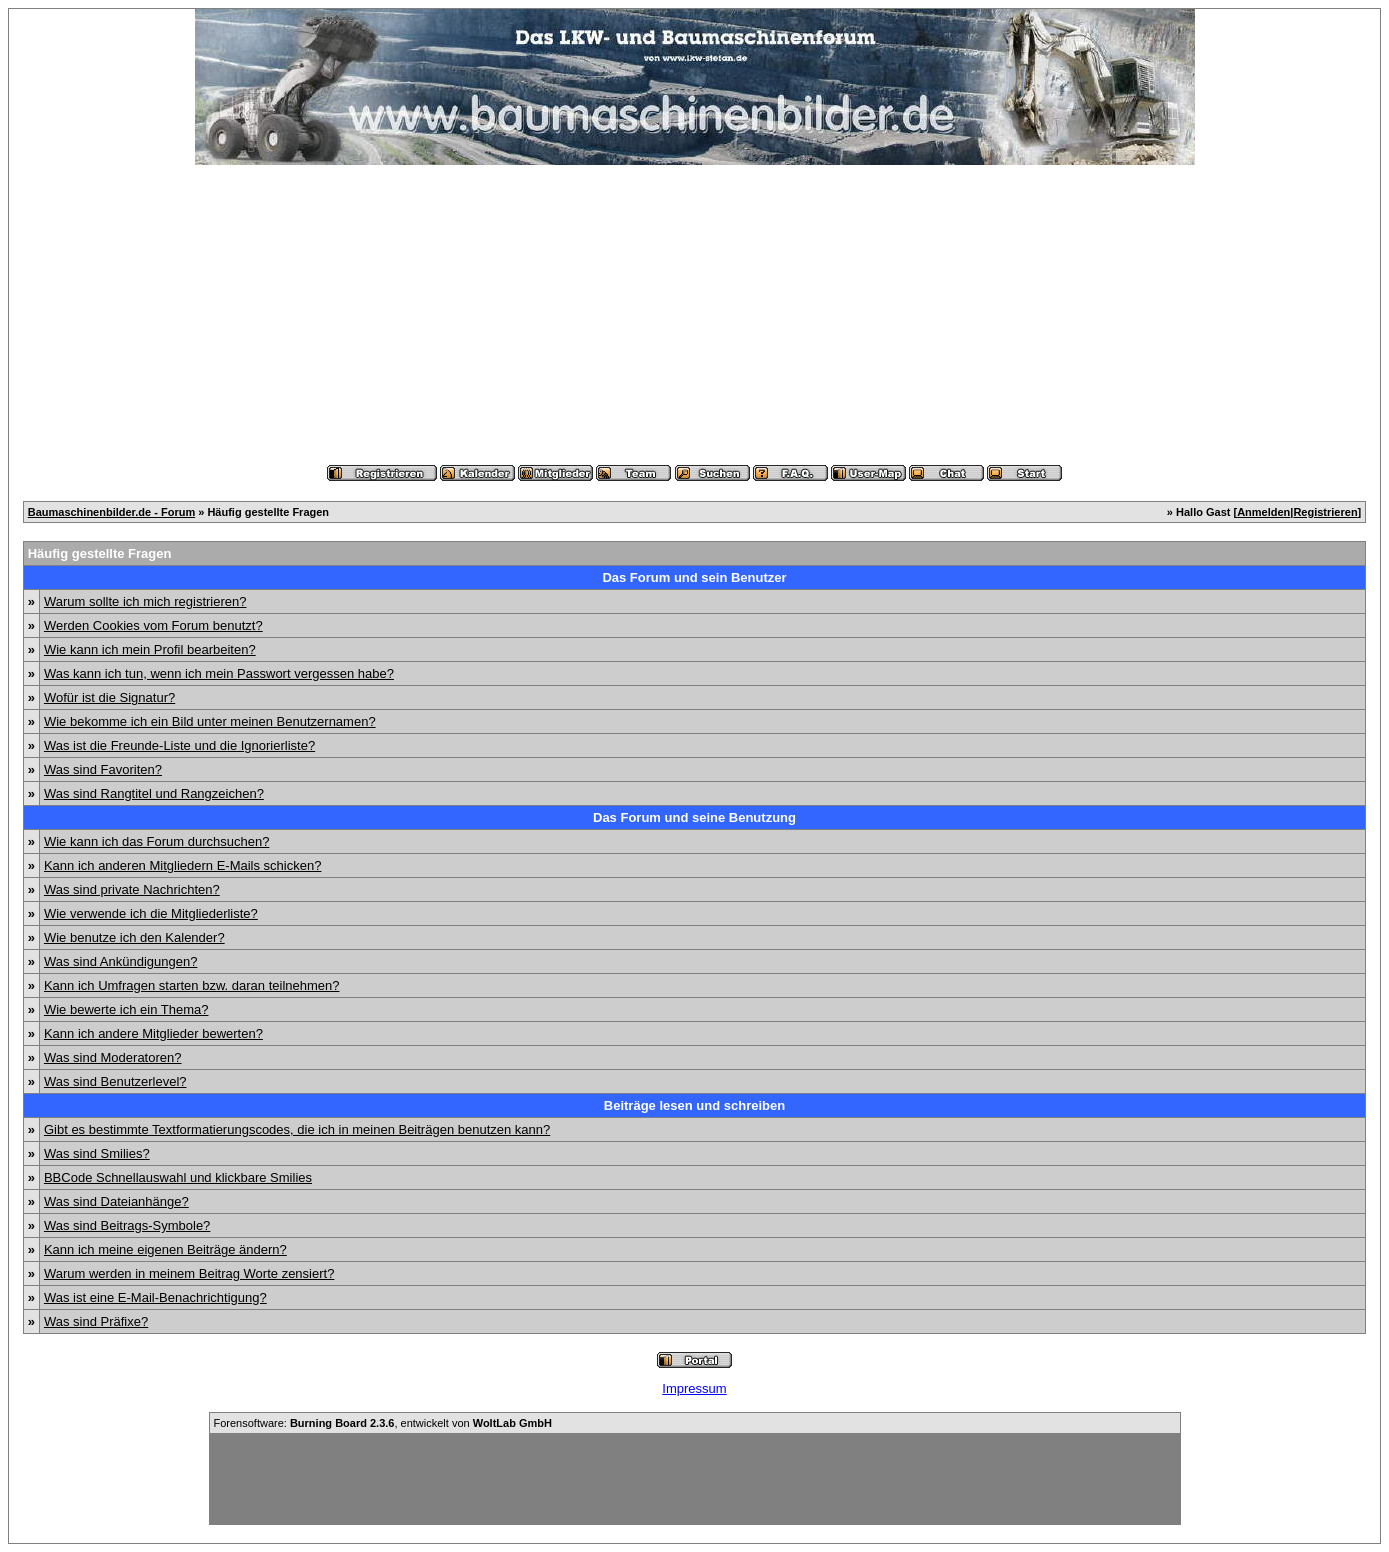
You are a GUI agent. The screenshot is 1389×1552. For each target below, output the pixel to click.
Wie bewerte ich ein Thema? (126, 1009)
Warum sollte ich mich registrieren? (145, 601)
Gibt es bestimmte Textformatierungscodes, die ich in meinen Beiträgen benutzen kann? (297, 1129)
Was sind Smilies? (97, 1153)
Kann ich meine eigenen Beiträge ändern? (165, 1249)
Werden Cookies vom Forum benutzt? (153, 625)
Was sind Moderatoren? (113, 1057)
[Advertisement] (695, 315)
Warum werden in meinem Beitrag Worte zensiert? (189, 1273)
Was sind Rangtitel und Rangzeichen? (154, 793)
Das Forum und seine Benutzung (694, 817)
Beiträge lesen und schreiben (694, 1105)
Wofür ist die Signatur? (109, 697)
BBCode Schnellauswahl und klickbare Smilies (178, 1177)
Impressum (694, 1388)
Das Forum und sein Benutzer (694, 577)
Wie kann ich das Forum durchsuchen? (156, 841)
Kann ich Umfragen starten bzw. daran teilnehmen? (192, 985)
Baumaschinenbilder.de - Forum (111, 512)
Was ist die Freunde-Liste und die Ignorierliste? (179, 745)
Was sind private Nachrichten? (132, 889)
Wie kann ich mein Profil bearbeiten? (150, 649)
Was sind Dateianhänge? (116, 1201)
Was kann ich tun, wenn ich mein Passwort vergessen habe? (219, 673)
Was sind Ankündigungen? (120, 961)
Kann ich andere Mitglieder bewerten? (153, 1033)
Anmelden (1263, 512)
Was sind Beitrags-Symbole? (127, 1225)
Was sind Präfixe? (96, 1321)
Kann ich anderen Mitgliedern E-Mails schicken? (182, 865)
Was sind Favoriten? (103, 769)
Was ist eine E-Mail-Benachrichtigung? (155, 1297)
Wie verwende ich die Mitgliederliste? (151, 913)
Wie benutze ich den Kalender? (134, 937)
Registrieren (1325, 512)
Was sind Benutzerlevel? (115, 1081)
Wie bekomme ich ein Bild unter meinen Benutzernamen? (210, 721)
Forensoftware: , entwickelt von (383, 1423)
